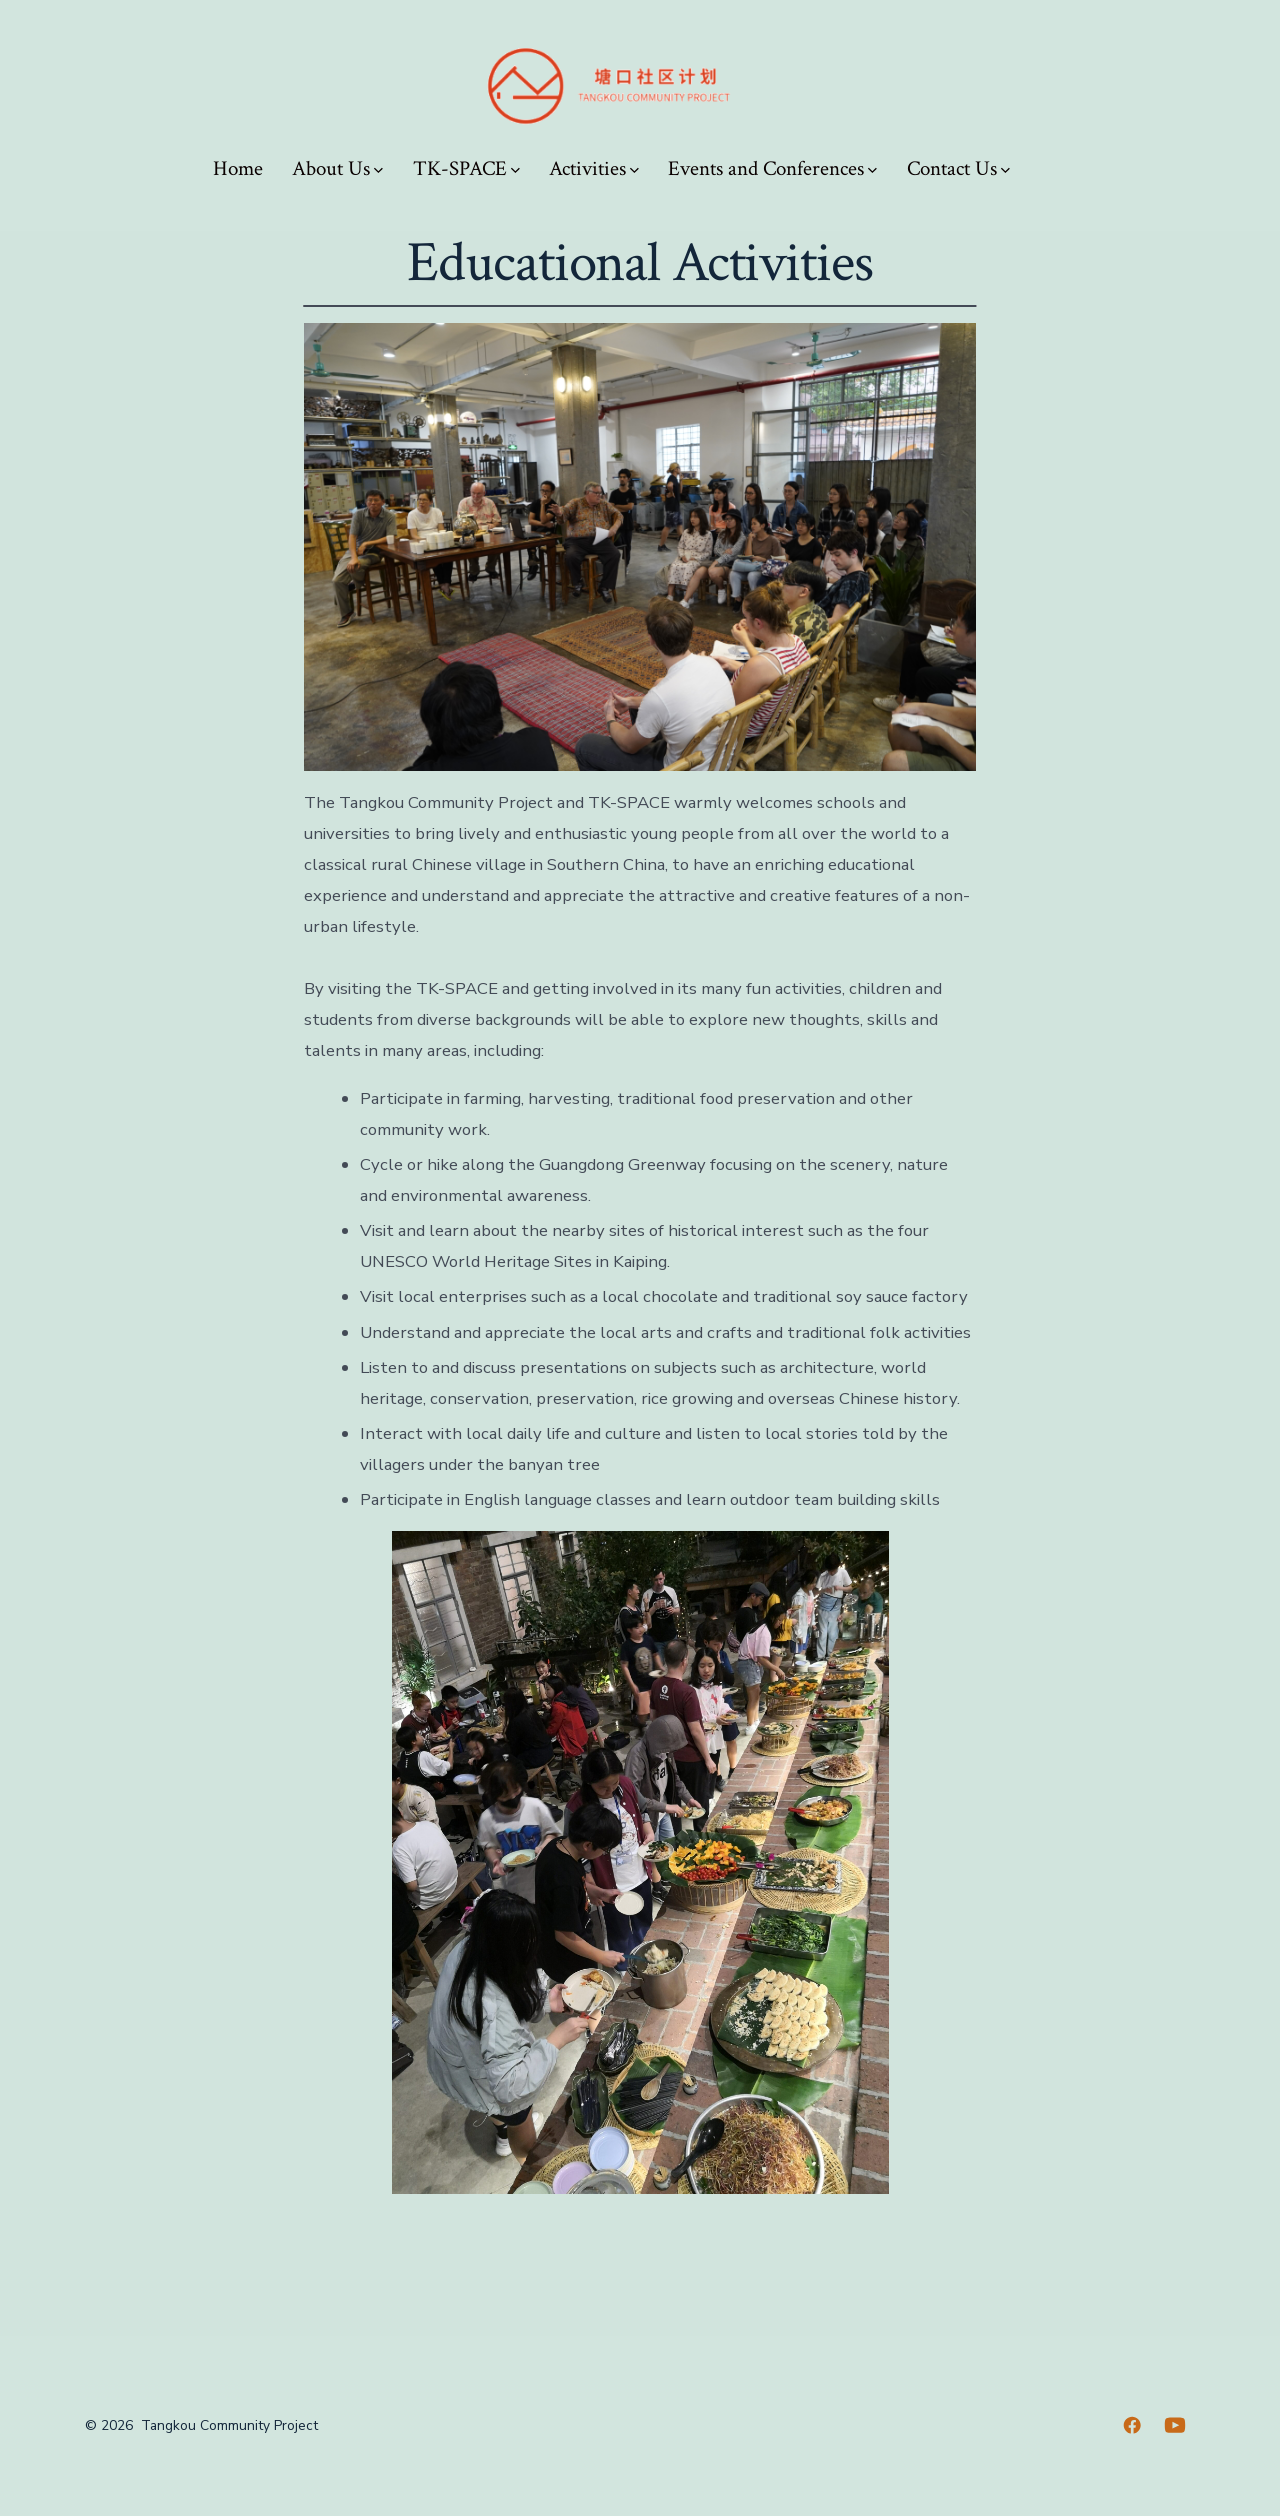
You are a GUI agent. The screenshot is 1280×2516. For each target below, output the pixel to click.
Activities (594, 168)
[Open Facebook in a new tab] (1132, 2425)
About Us (337, 168)
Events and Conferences (772, 168)
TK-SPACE (466, 168)
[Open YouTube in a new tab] (1175, 2425)
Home (238, 168)
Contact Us (958, 168)
